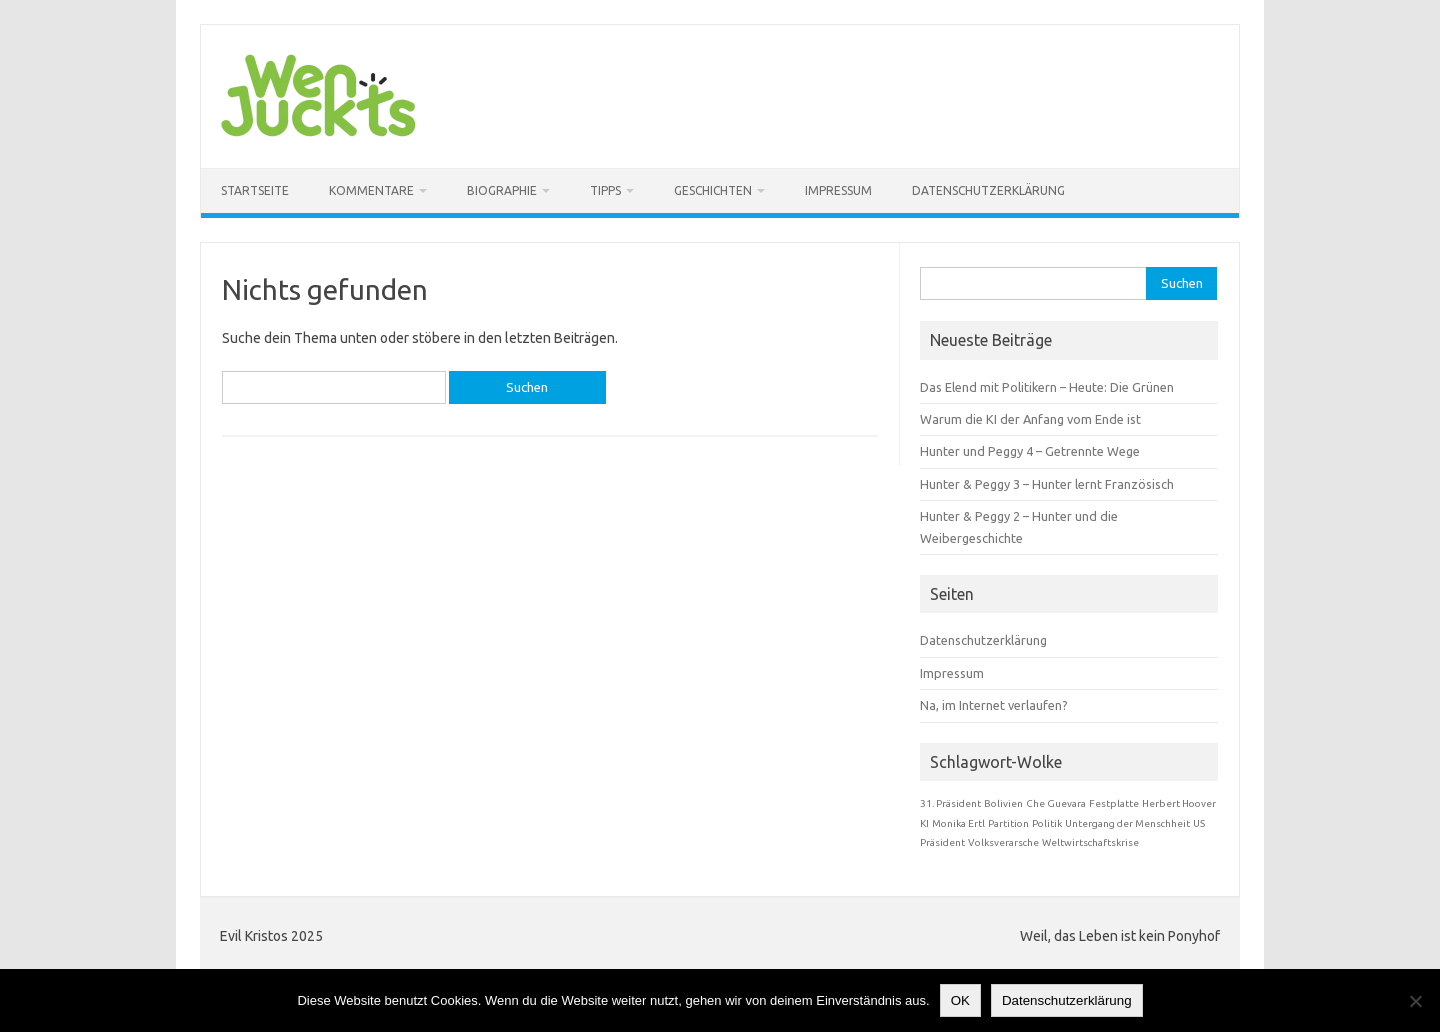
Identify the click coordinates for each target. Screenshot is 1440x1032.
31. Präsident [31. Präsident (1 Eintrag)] (950, 803)
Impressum (838, 190)
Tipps (605, 190)
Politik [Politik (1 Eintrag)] (1047, 823)
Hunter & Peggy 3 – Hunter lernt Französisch (1047, 484)
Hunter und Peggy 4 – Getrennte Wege (1030, 451)
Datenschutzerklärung (988, 190)
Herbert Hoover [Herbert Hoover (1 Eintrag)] (1179, 803)
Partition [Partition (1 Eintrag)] (1008, 823)
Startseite (255, 190)
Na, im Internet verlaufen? (994, 705)
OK (960, 1000)
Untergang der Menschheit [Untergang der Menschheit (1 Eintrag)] (1127, 823)
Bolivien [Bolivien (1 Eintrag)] (1003, 803)
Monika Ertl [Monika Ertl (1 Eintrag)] (958, 823)
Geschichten (713, 190)
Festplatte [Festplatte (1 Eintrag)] (1114, 803)
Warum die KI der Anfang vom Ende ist (1030, 419)
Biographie (502, 190)
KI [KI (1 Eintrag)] (924, 823)
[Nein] (1415, 1001)
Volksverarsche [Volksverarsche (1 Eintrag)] (1003, 842)
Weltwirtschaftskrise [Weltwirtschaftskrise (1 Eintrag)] (1090, 842)
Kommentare (371, 190)
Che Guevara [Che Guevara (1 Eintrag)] (1056, 803)
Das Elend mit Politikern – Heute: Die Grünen (1047, 387)
